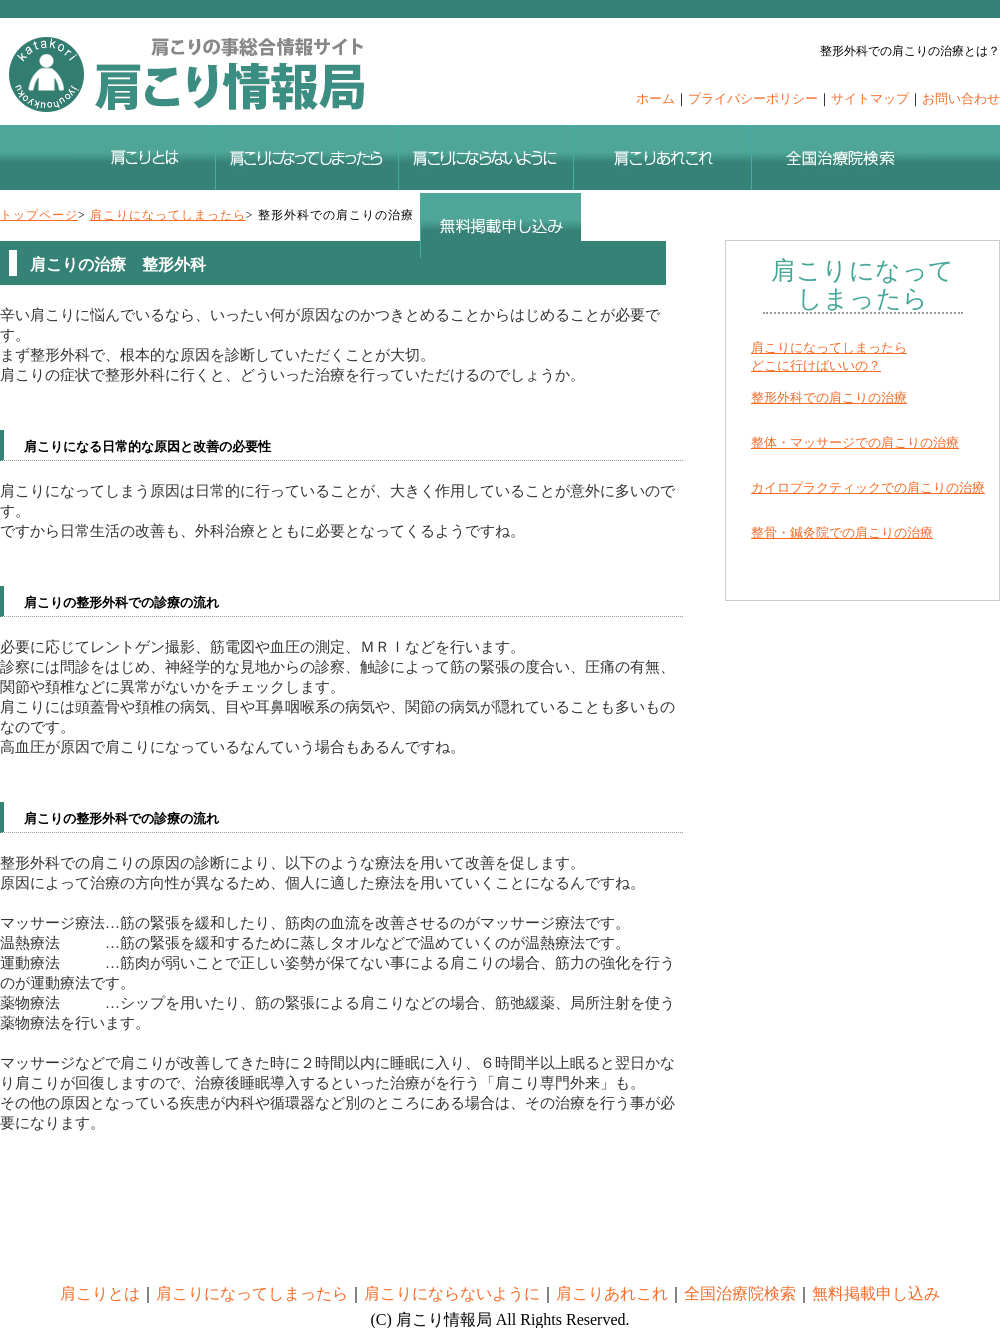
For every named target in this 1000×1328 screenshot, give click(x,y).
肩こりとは (100, 1293)
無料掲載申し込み (876, 1293)
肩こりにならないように (452, 1293)
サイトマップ (870, 98)
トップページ (39, 215)
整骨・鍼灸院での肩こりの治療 (842, 532)
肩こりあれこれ (612, 1293)
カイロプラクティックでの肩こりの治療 (868, 487)
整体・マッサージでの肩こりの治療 (855, 442)
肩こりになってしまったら (168, 215)
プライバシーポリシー (753, 98)
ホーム (655, 98)
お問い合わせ (961, 98)
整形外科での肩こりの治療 (829, 397)
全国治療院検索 (740, 1293)
